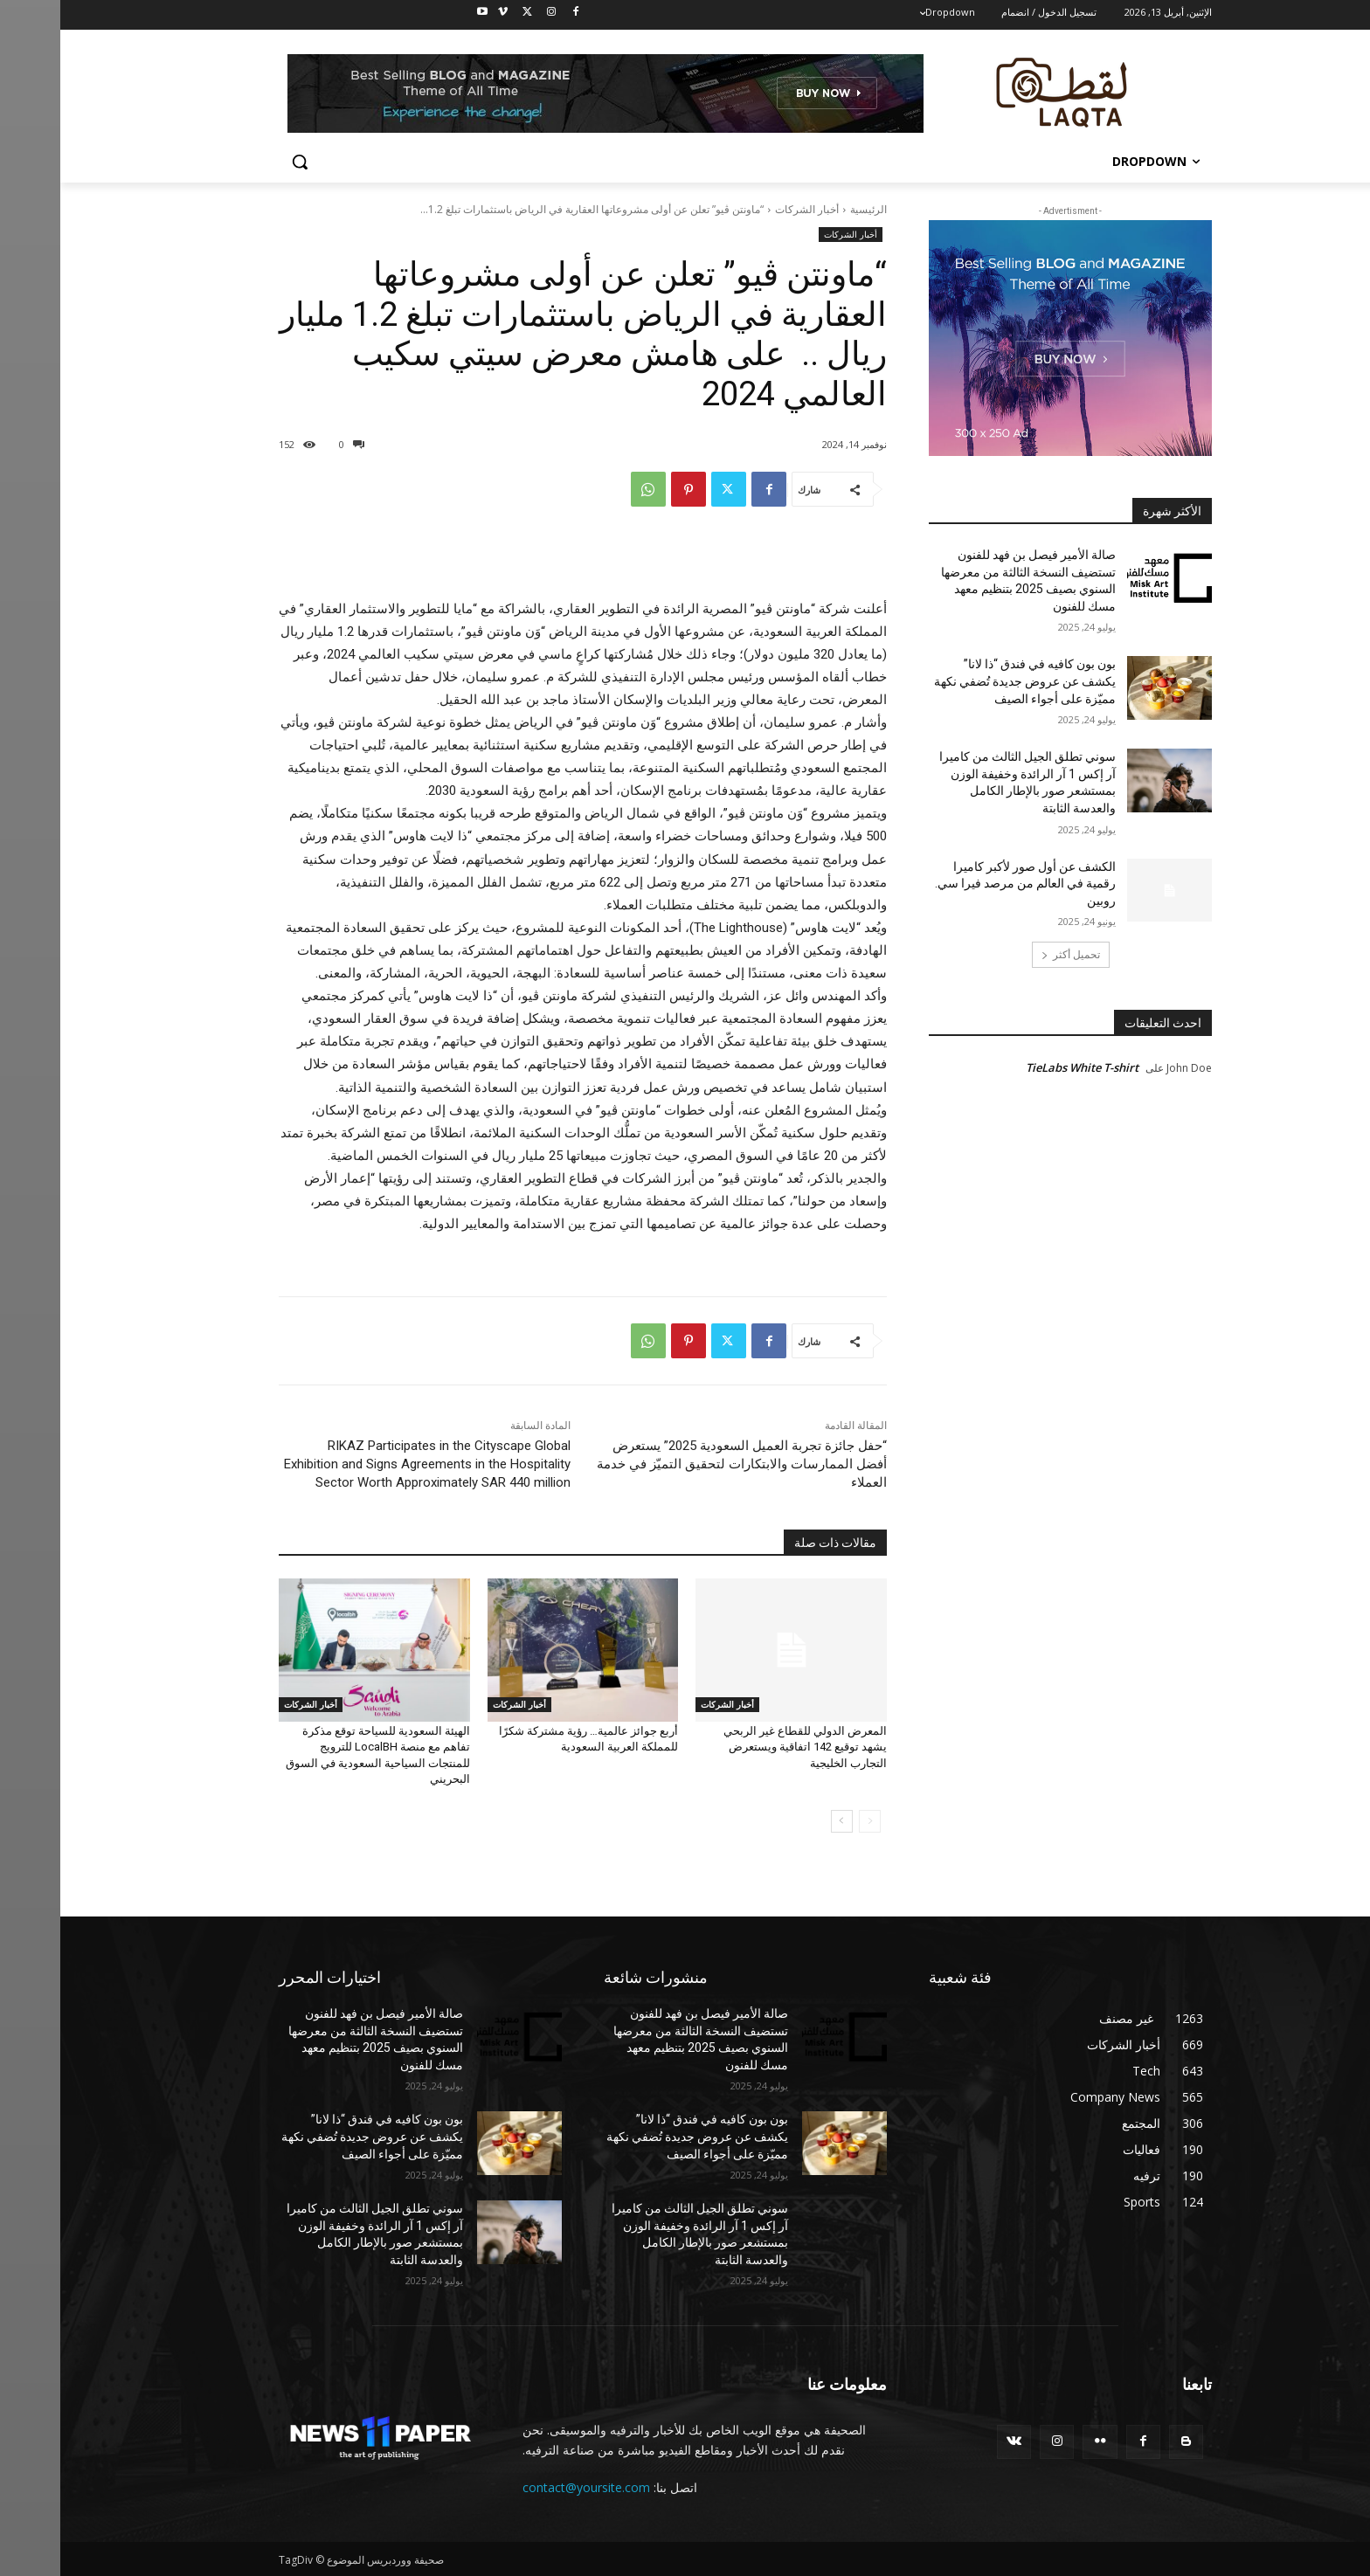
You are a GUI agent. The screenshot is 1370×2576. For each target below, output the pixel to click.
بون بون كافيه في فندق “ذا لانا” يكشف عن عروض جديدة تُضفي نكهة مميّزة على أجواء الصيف (964, 681)
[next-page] (781, 1821)
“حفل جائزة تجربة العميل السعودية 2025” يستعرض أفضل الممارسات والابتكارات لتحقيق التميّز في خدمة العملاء (681, 1464)
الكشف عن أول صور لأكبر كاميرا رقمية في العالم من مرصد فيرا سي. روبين (965, 884)
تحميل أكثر (1010, 954)
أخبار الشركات (746, 209)
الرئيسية (808, 209)
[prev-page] (809, 1821)
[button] (239, 162)
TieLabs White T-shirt (1021, 1067)
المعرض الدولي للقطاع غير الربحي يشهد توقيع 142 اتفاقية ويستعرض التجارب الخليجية (745, 1746)
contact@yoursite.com (526, 2487)
